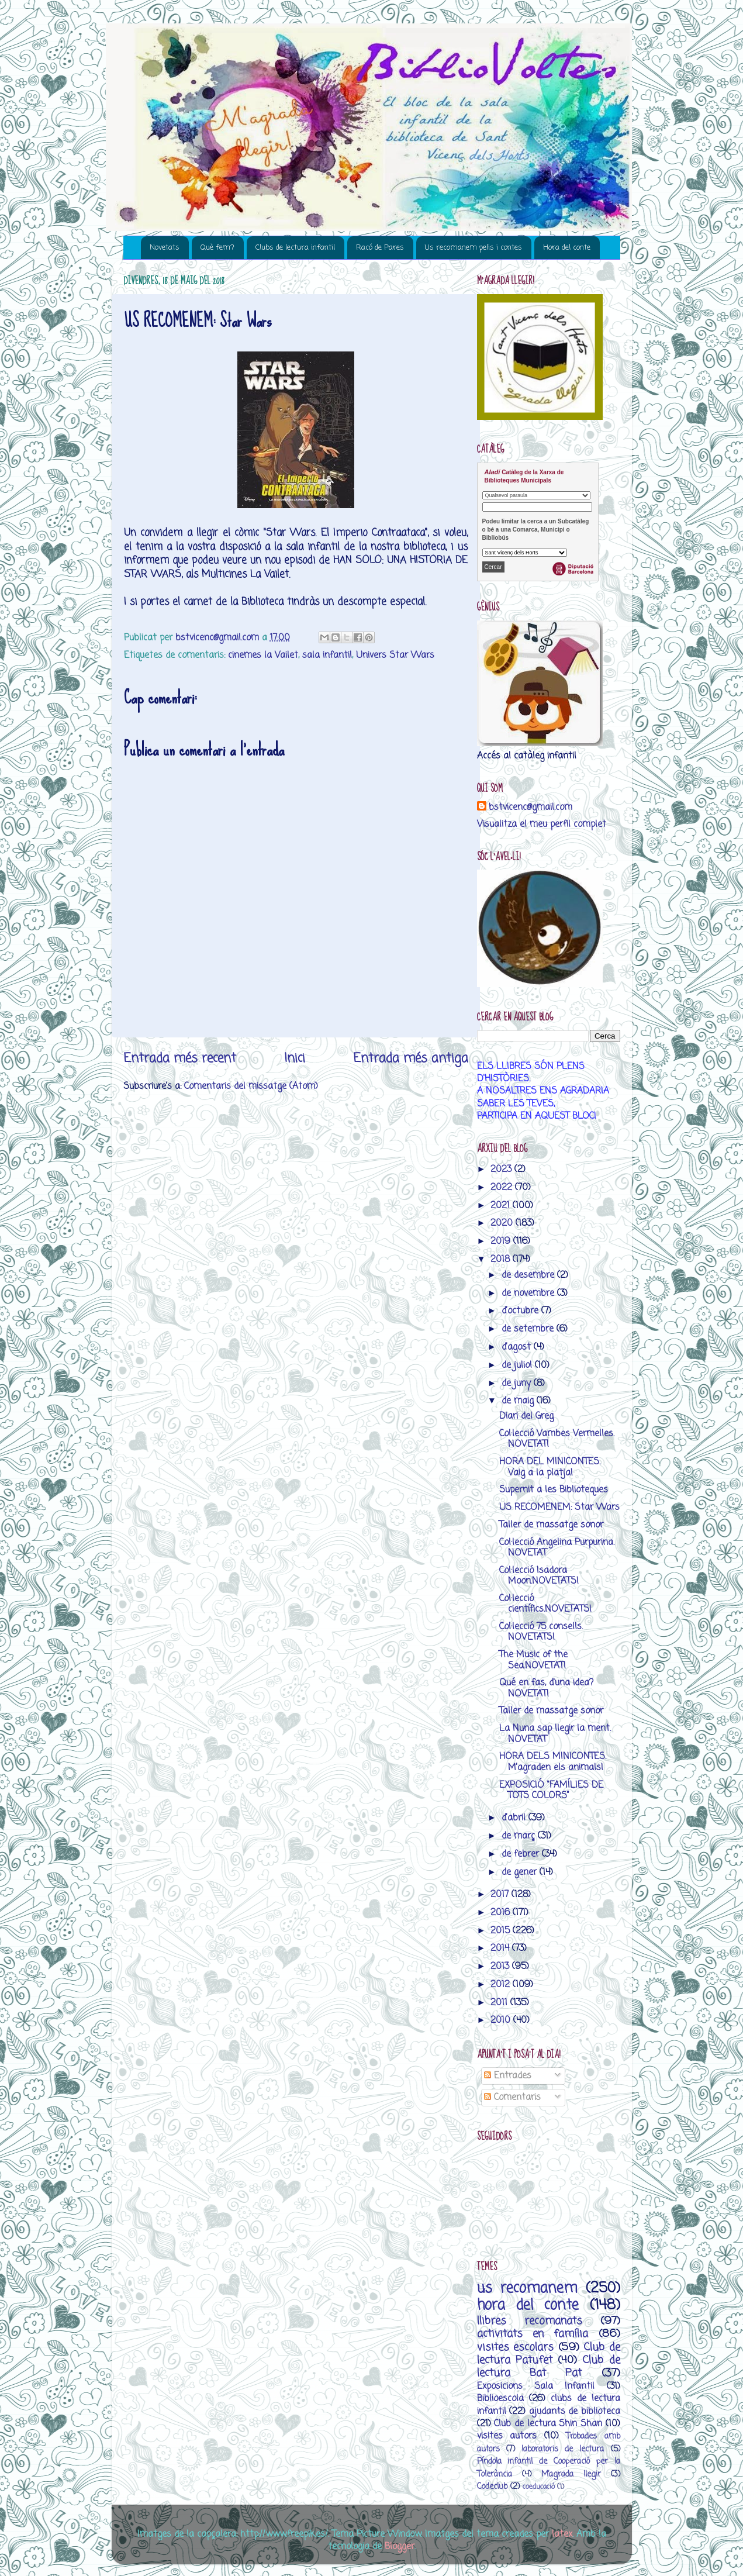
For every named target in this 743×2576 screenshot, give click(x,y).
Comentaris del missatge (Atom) (251, 1086)
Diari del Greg (526, 1416)
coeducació (539, 2486)
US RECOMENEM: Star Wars (559, 1507)
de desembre (529, 1275)
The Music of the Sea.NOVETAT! (533, 1660)
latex (562, 2534)
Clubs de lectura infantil (295, 247)
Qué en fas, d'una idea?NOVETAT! (546, 1688)
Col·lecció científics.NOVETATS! (545, 1604)
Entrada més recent (179, 1058)
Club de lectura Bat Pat (548, 2366)
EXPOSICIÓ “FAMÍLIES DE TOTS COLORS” (551, 1790)
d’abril (515, 1818)
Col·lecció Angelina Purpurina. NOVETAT (556, 1548)
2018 (501, 1259)
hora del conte (528, 2305)
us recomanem (527, 2288)
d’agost (518, 1347)
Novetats (164, 247)
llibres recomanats (529, 2321)
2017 (501, 1894)
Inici (294, 1058)
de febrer (522, 1854)
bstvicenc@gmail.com (530, 807)
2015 (501, 1930)
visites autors (507, 2436)
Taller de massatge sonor (551, 1525)
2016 (501, 1912)
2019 (501, 1241)
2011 (500, 2002)
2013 (501, 1966)
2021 (501, 1205)
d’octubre (521, 1311)
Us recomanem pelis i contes (473, 247)
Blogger (399, 2546)
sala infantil (327, 655)
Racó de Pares (380, 247)
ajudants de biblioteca (574, 2411)
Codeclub (492, 2487)
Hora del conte (566, 247)
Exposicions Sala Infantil (536, 2386)
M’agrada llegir (571, 2474)
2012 (501, 1984)
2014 (501, 1948)
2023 (502, 1169)
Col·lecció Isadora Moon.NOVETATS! (539, 1576)
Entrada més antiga (410, 1058)
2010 (501, 2020)
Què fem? (217, 247)
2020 (503, 1223)
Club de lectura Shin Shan (548, 2423)
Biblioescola (500, 2398)
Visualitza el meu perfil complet (541, 824)
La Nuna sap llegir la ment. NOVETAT (555, 1734)
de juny (518, 1383)
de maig (519, 1401)
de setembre (529, 1329)
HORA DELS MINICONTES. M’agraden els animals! (552, 1762)
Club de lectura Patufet (548, 2353)
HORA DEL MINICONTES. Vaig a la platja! (549, 1467)
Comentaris (512, 2097)
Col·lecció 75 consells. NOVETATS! (541, 1632)
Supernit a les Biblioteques (553, 1489)
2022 (502, 1187)
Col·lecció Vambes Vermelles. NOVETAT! (556, 1439)
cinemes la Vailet (263, 655)
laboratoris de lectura (562, 2449)
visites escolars (515, 2347)
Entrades (507, 2075)
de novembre (529, 1293)
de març (520, 1836)
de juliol (518, 1365)
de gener (521, 1872)
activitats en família (533, 2334)
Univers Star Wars (395, 655)
